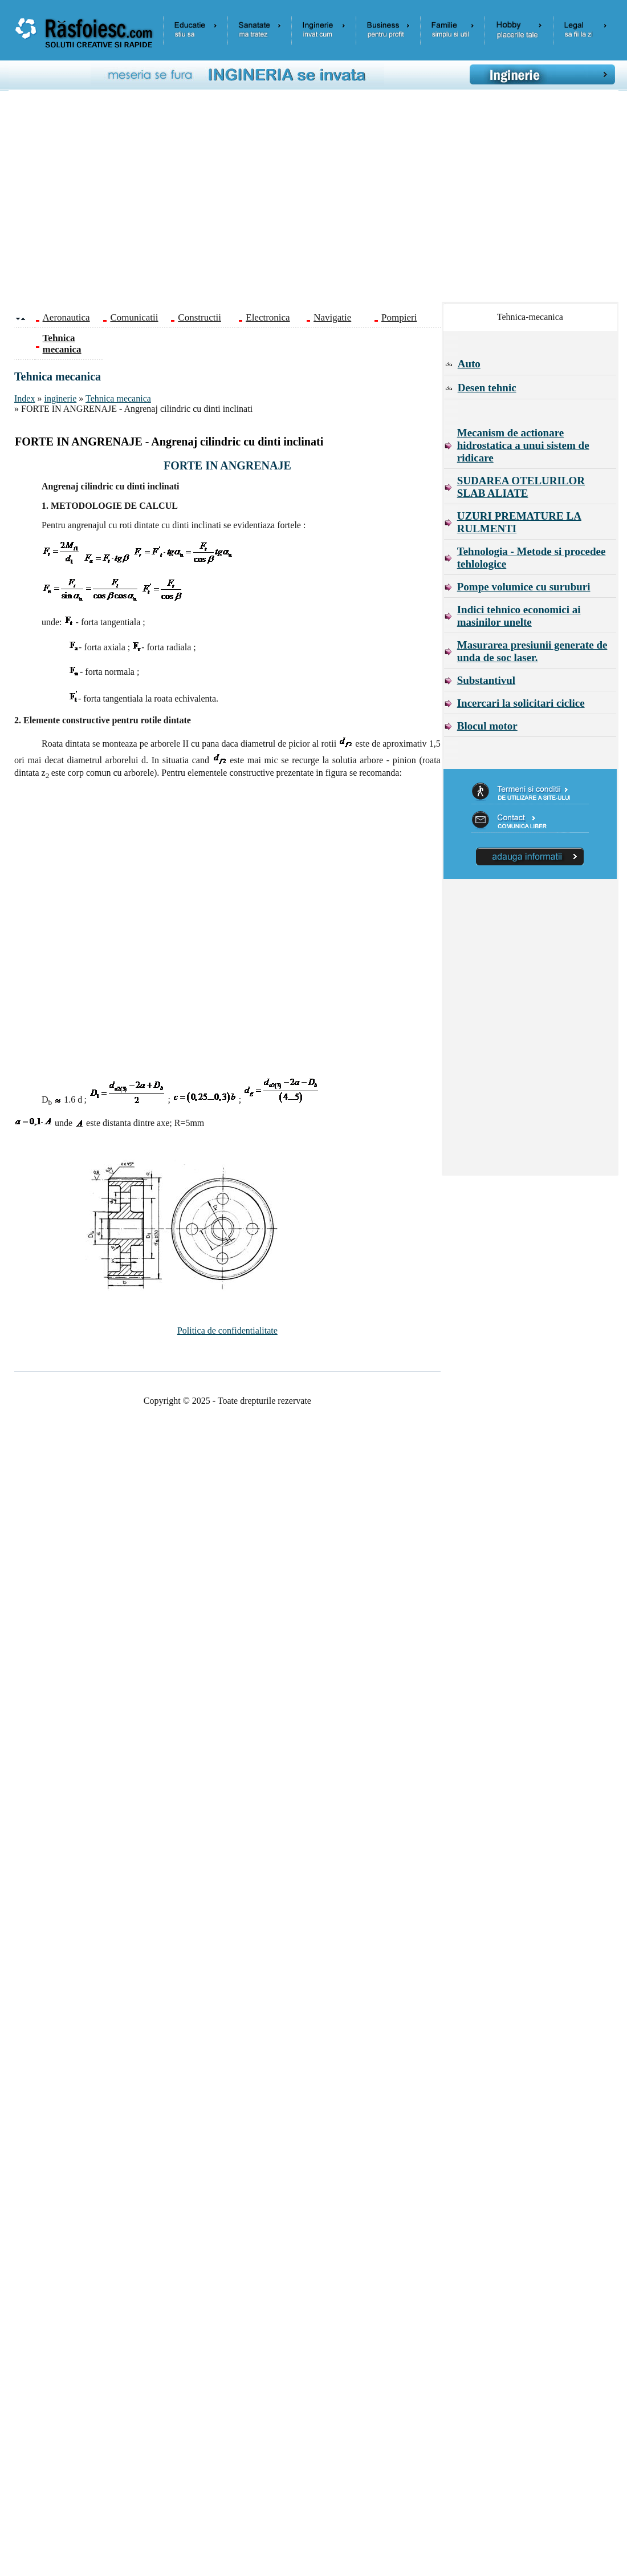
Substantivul (486, 680)
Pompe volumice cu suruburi (524, 587)
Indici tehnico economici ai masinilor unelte (519, 616)
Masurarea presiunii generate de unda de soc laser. (532, 651)
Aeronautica (66, 317)
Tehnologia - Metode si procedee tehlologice (531, 557)
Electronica (268, 317)
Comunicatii (134, 317)
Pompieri (399, 317)
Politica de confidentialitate (227, 1330)
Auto (469, 364)
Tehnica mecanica (118, 398)
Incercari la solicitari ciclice (521, 703)
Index (24, 398)
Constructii (199, 317)
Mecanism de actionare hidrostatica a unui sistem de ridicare (523, 445)
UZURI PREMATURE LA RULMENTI (519, 522)
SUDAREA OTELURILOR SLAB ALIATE (521, 487)
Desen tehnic (487, 388)
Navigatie (332, 317)
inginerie (60, 398)
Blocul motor (487, 726)
